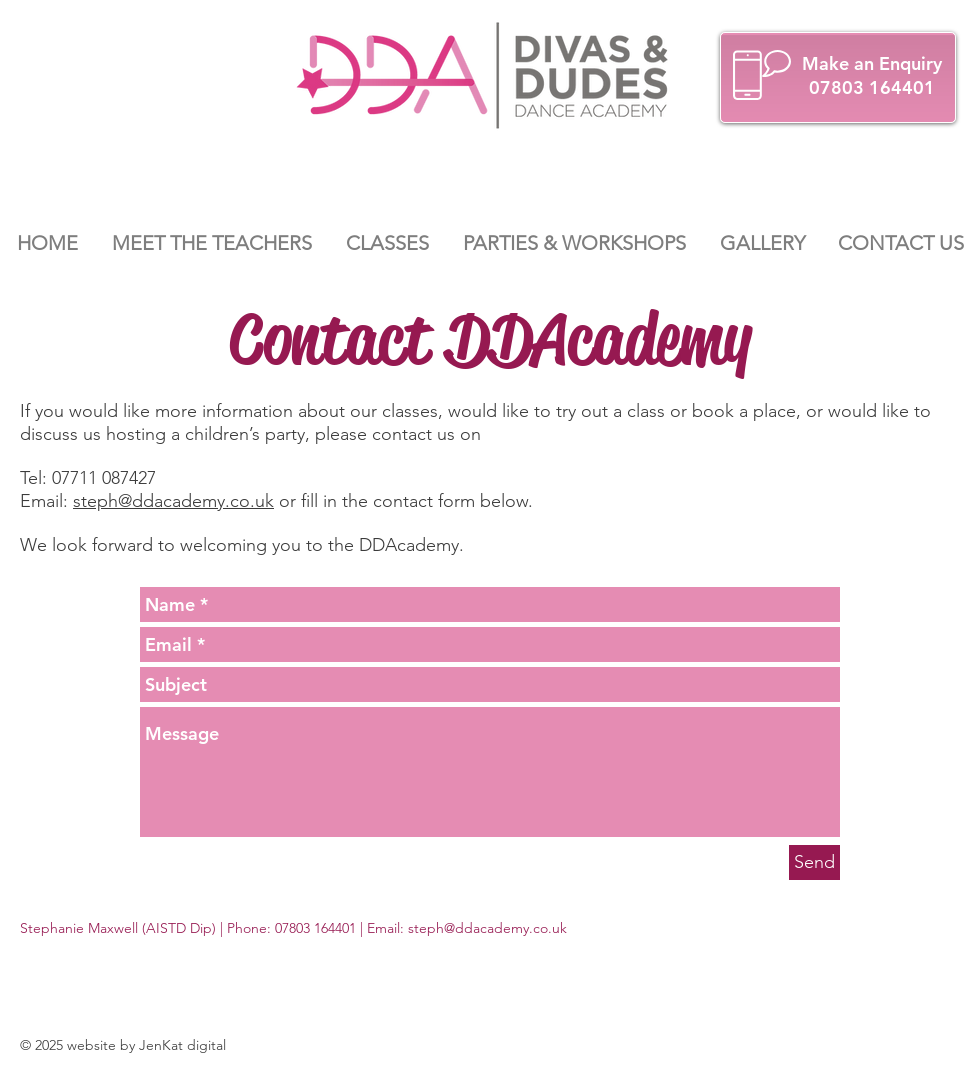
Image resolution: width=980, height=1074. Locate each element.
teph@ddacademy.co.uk (490, 928)
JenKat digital (182, 1045)
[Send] (814, 862)
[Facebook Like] (878, 929)
